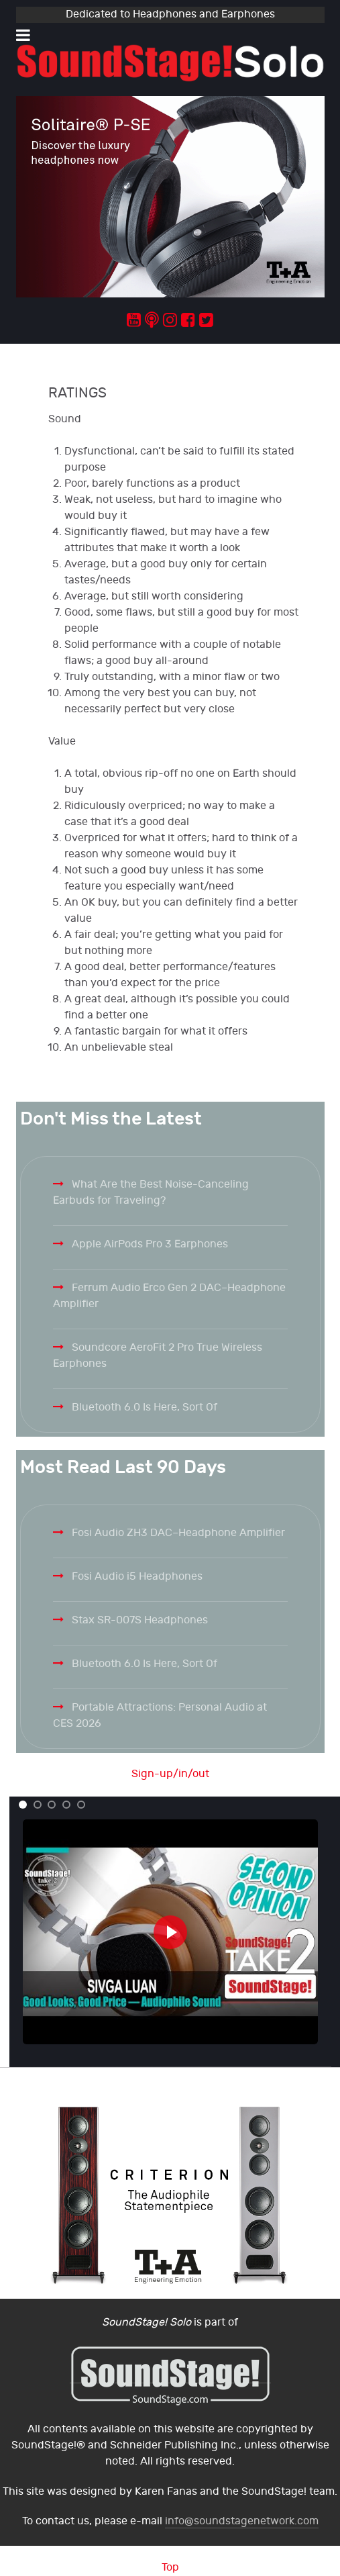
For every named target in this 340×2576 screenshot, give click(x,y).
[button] (23, 1805)
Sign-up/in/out (170, 1774)
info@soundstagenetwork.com (242, 2521)
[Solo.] (170, 63)
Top (170, 2567)
